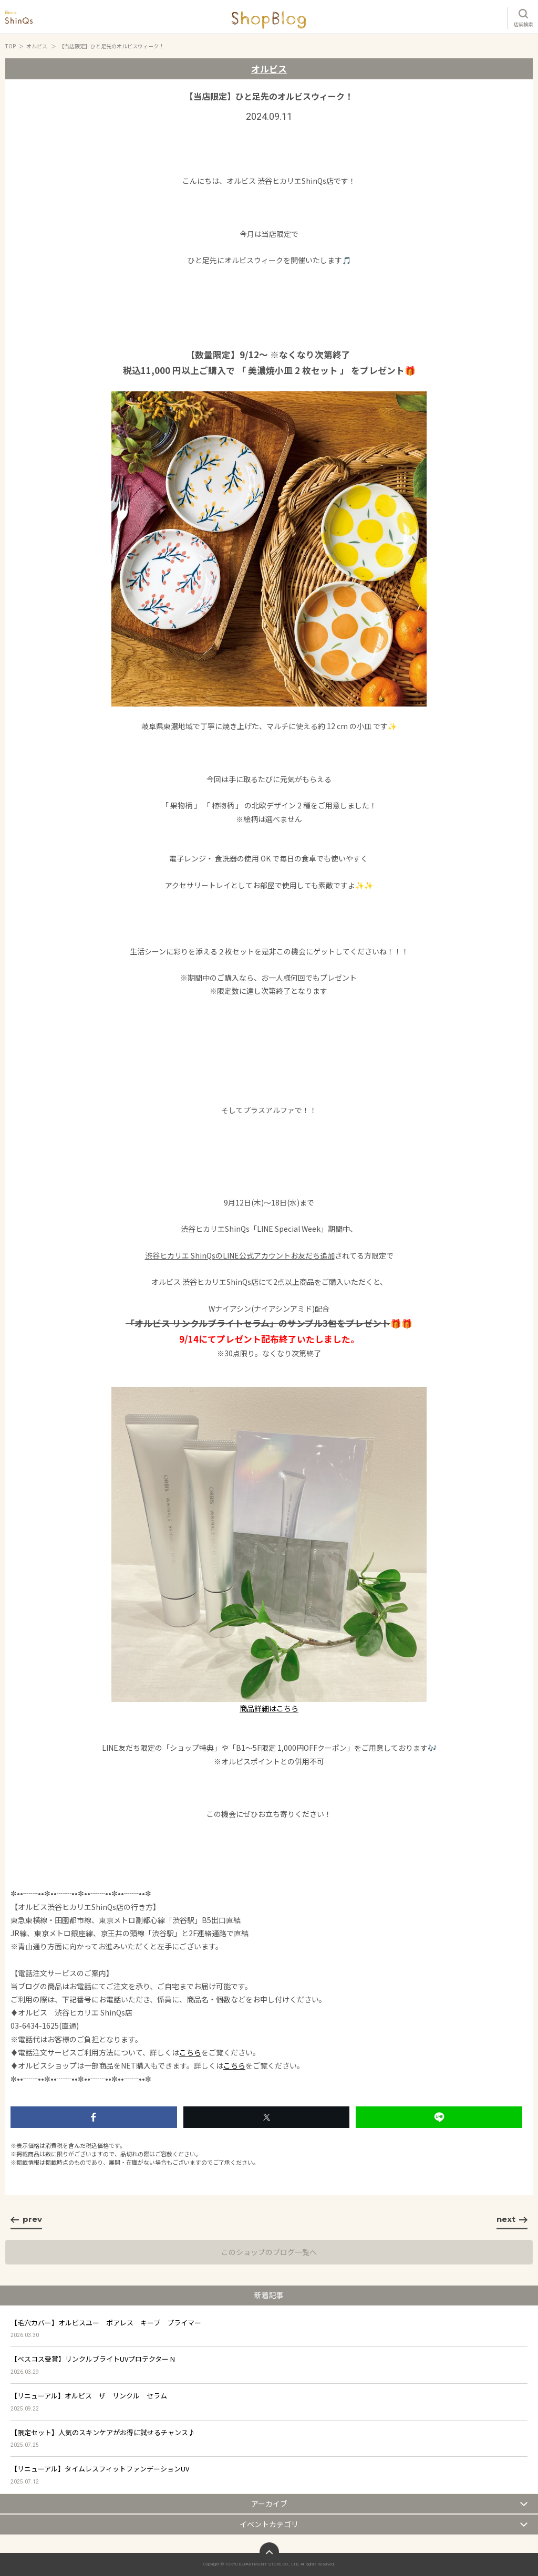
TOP (10, 46)
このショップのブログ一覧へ (269, 2252)
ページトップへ (269, 2552)
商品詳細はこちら (269, 1708)
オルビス (37, 46)
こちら (190, 2052)
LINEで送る (439, 2117)
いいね (94, 2117)
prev (26, 2219)
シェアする (266, 2117)
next (511, 2219)
